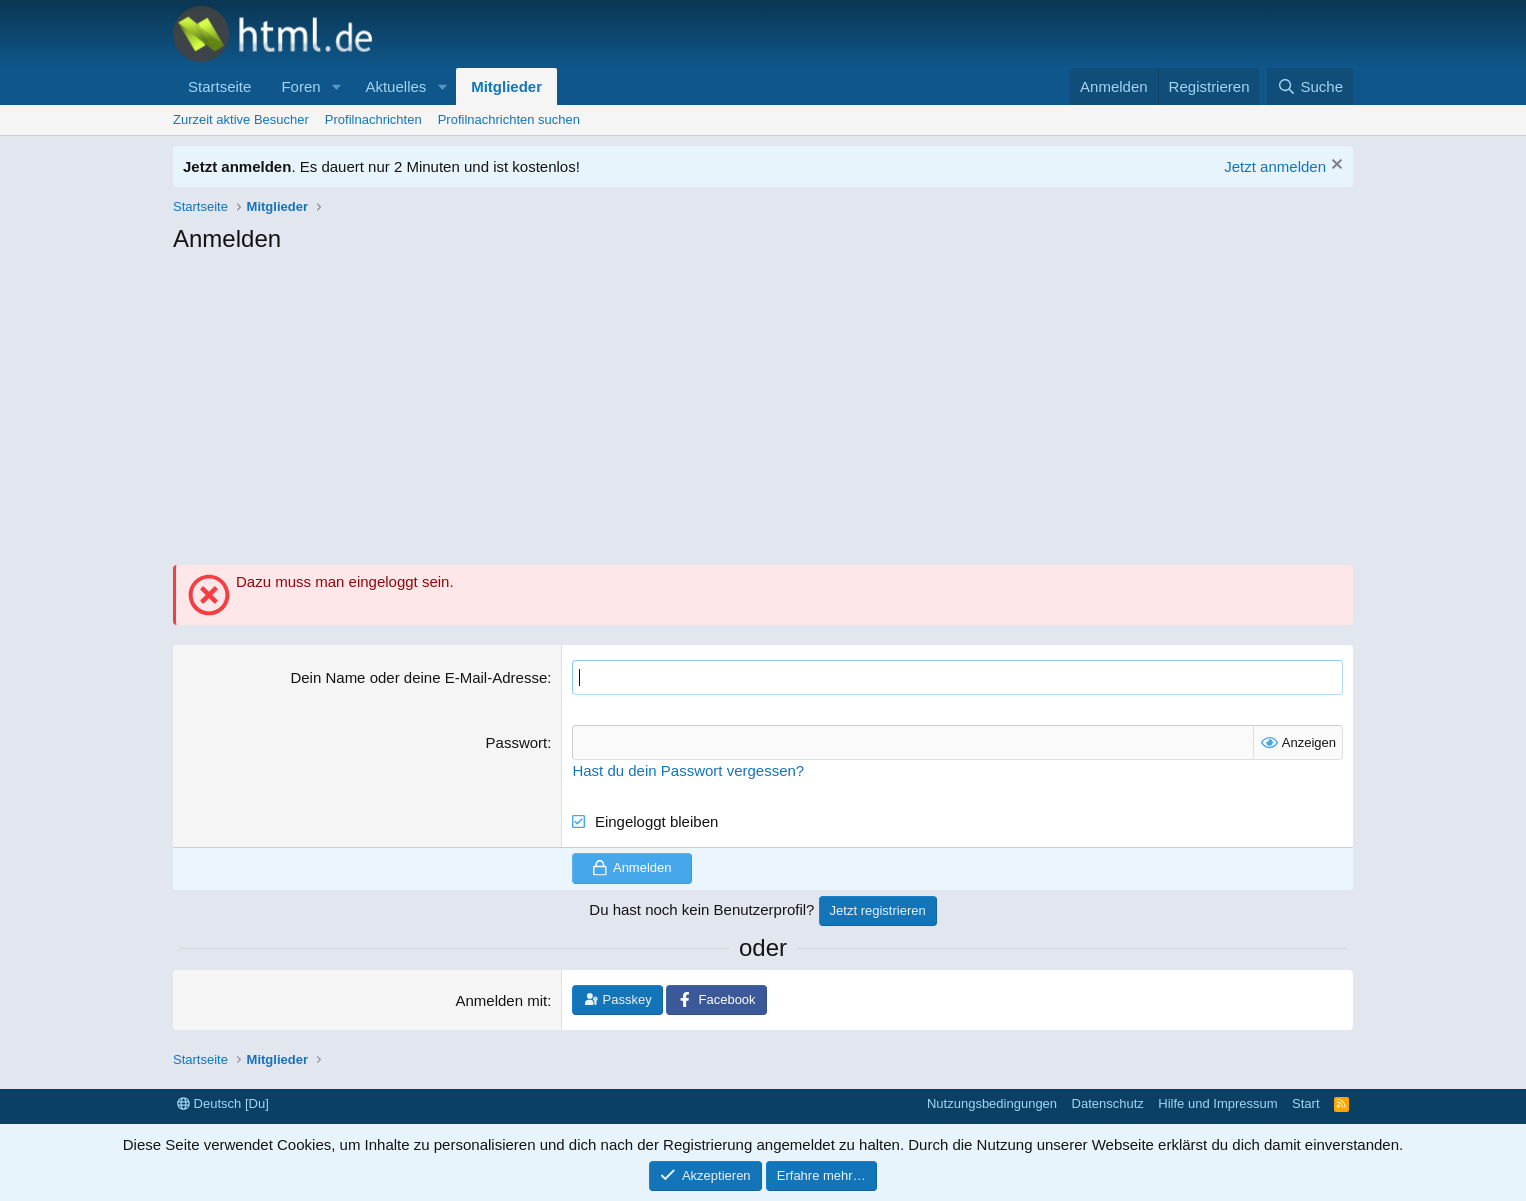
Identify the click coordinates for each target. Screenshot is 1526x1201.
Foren (300, 86)
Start (1305, 1103)
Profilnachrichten (373, 119)
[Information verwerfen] (1334, 166)
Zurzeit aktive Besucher (241, 119)
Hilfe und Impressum (1217, 1103)
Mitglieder (506, 86)
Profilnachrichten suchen (509, 119)
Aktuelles (395, 86)
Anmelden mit (502, 1000)
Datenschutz (1108, 1103)
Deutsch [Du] (223, 1103)
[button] (336, 86)
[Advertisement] (763, 415)
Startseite (219, 86)
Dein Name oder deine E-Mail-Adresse (418, 677)
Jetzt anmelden (1275, 166)
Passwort (517, 742)
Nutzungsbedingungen (992, 1103)
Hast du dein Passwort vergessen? (688, 770)
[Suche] (1310, 86)
